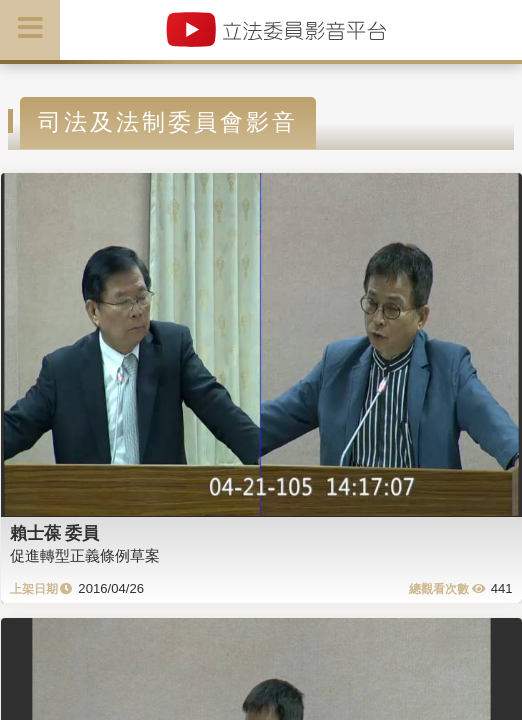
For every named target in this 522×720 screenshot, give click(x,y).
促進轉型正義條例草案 (85, 555)
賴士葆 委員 (55, 533)
